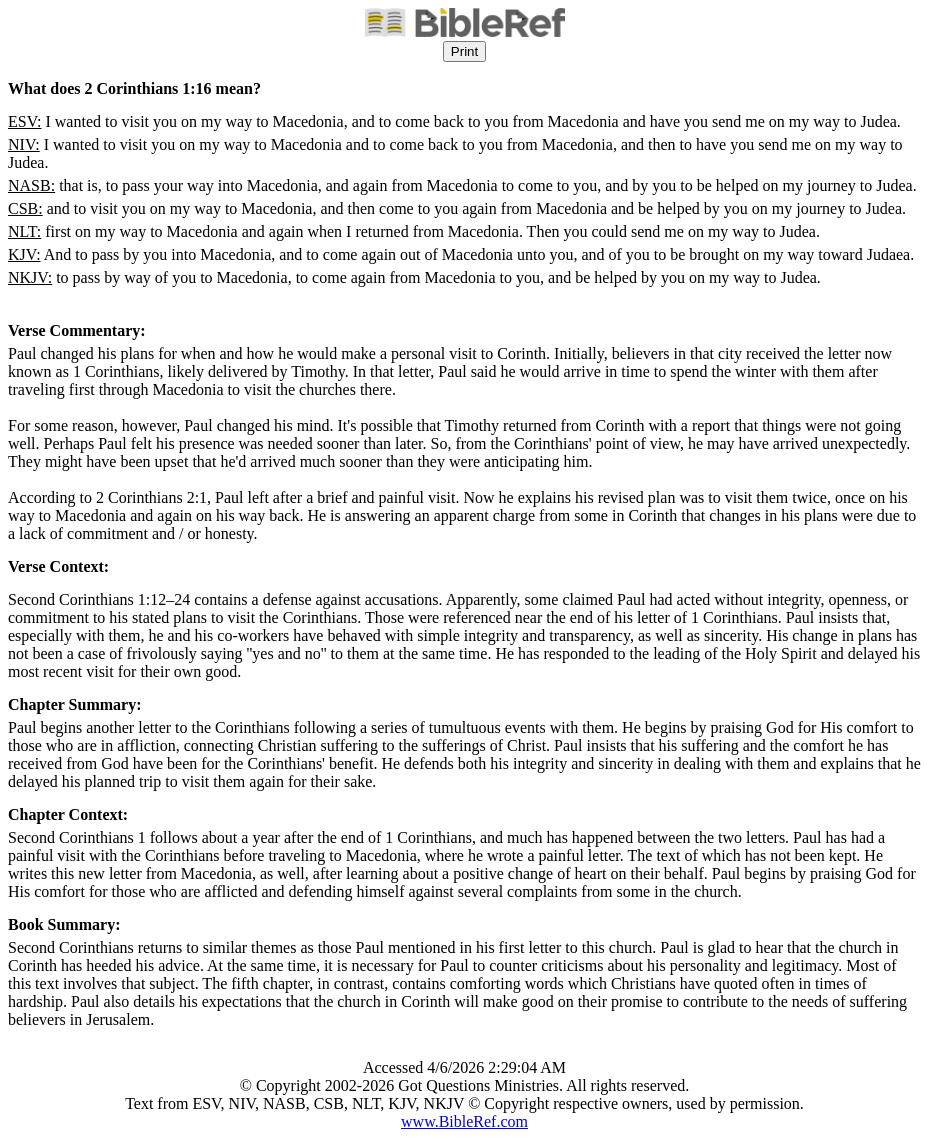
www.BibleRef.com (464, 1121)
